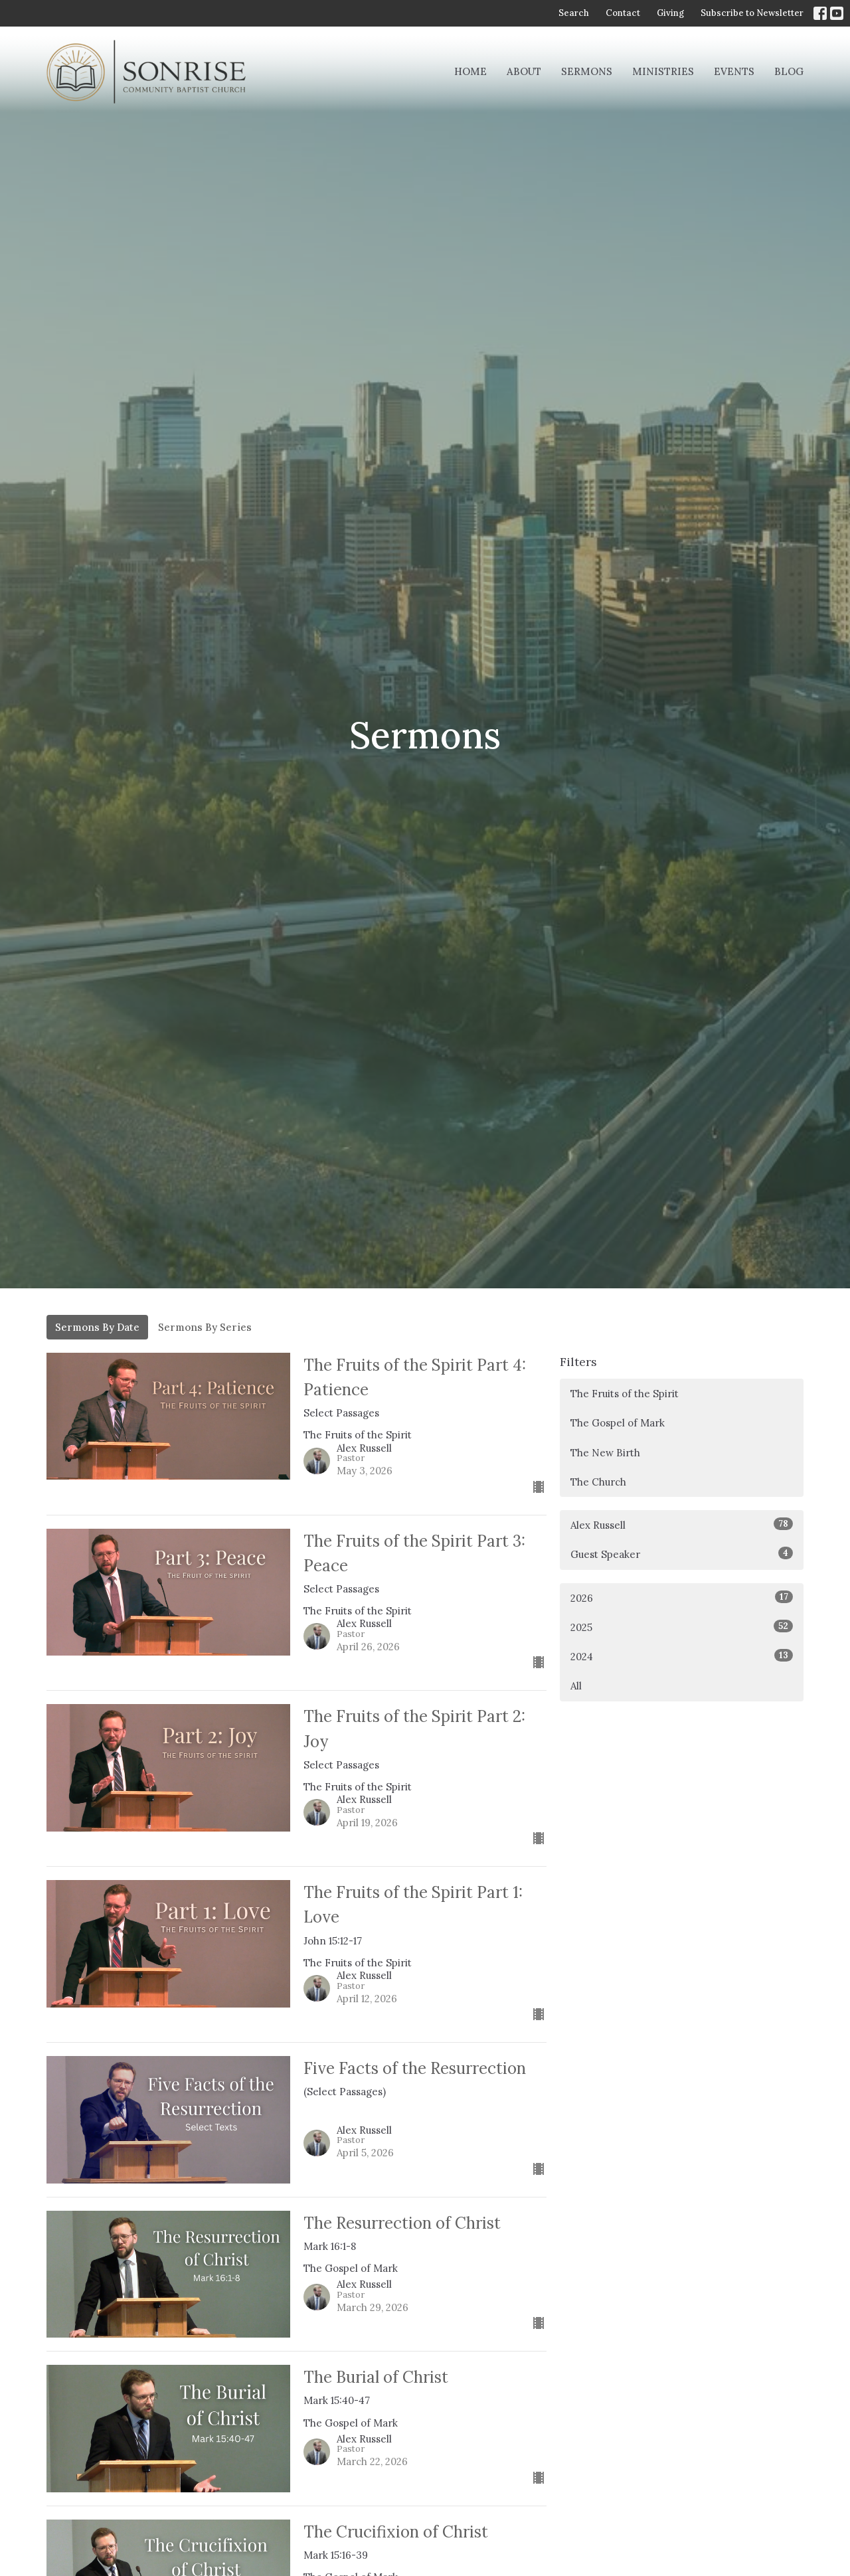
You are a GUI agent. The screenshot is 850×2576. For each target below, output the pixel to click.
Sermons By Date (97, 1327)
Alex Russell (681, 1524)
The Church (598, 1482)
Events (734, 71)
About (524, 71)
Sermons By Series (205, 1327)
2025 (681, 1627)
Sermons (586, 71)
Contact (623, 13)
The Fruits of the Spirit (624, 1393)
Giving (670, 13)
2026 (681, 1597)
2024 (681, 1656)
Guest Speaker (681, 1554)
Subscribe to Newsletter (752, 13)
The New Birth (605, 1452)
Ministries (663, 71)
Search (573, 13)
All (576, 1685)
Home (470, 71)
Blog (789, 71)
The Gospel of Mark (617, 1423)
